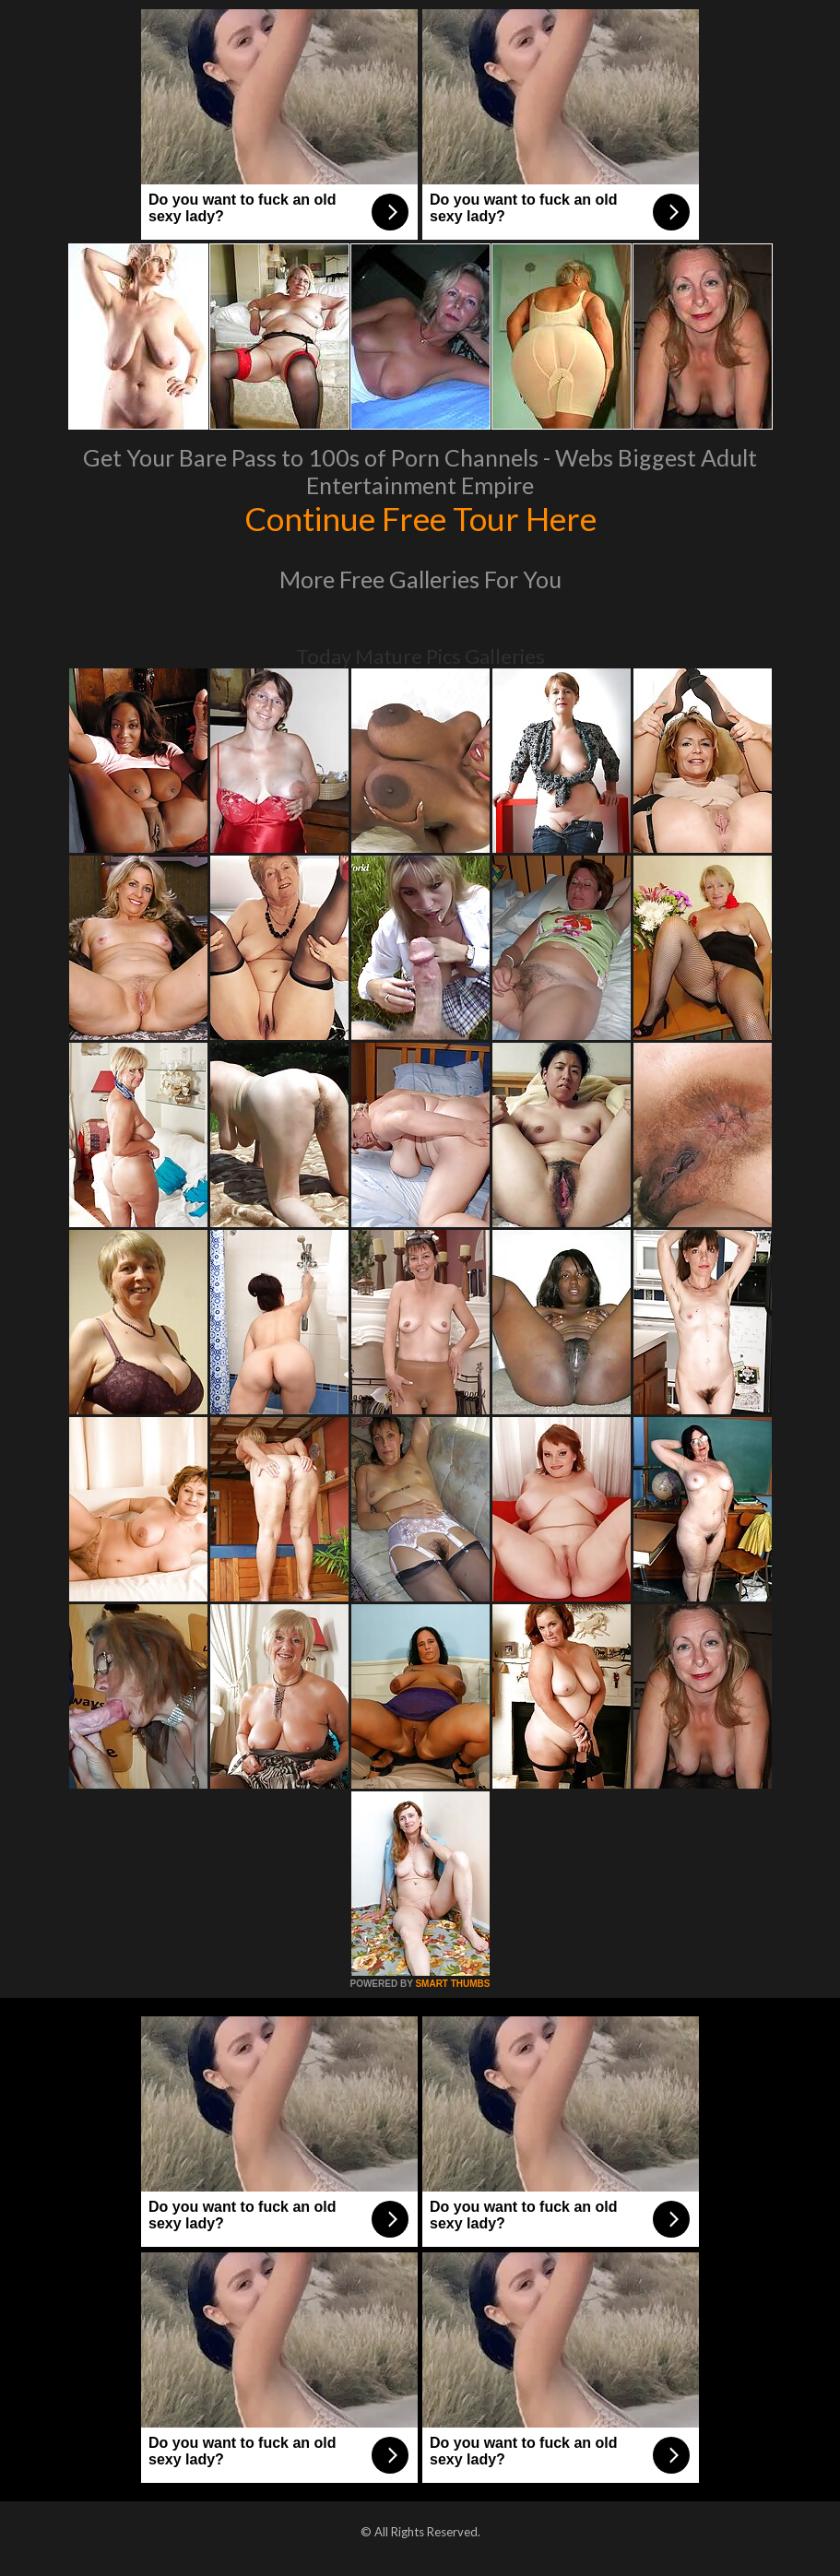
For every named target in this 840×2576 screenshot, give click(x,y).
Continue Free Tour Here (420, 518)
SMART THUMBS (452, 1984)
